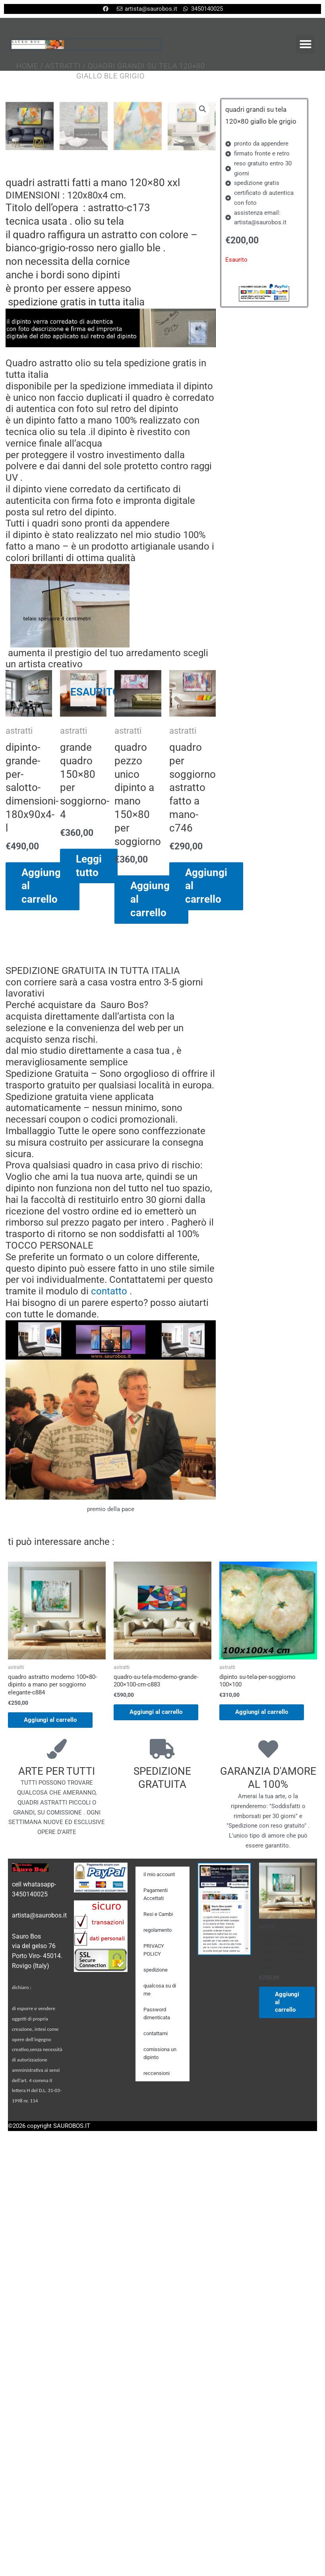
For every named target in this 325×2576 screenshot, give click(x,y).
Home (27, 67)
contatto (109, 1450)
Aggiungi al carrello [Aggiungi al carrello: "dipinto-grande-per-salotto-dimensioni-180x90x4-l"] (42, 1045)
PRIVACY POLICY (153, 2107)
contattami (155, 2191)
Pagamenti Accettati (155, 2052)
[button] (305, 44)
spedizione (155, 2127)
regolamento (157, 2087)
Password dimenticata (156, 2171)
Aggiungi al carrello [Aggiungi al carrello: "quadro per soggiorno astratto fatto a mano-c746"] (206, 1045)
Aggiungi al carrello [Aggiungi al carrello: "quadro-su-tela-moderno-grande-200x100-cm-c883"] (156, 1869)
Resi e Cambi (158, 2072)
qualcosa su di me (159, 2147)
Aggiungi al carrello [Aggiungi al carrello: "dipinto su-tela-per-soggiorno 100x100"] (261, 1869)
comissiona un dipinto (159, 2211)
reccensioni (156, 2231)
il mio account (159, 2032)
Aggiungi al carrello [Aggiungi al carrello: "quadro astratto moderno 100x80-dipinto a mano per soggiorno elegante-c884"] (50, 1877)
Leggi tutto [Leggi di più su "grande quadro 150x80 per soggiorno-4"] (89, 1025)
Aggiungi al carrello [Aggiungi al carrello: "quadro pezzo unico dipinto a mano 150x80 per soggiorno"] (151, 1058)
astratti (63, 67)
